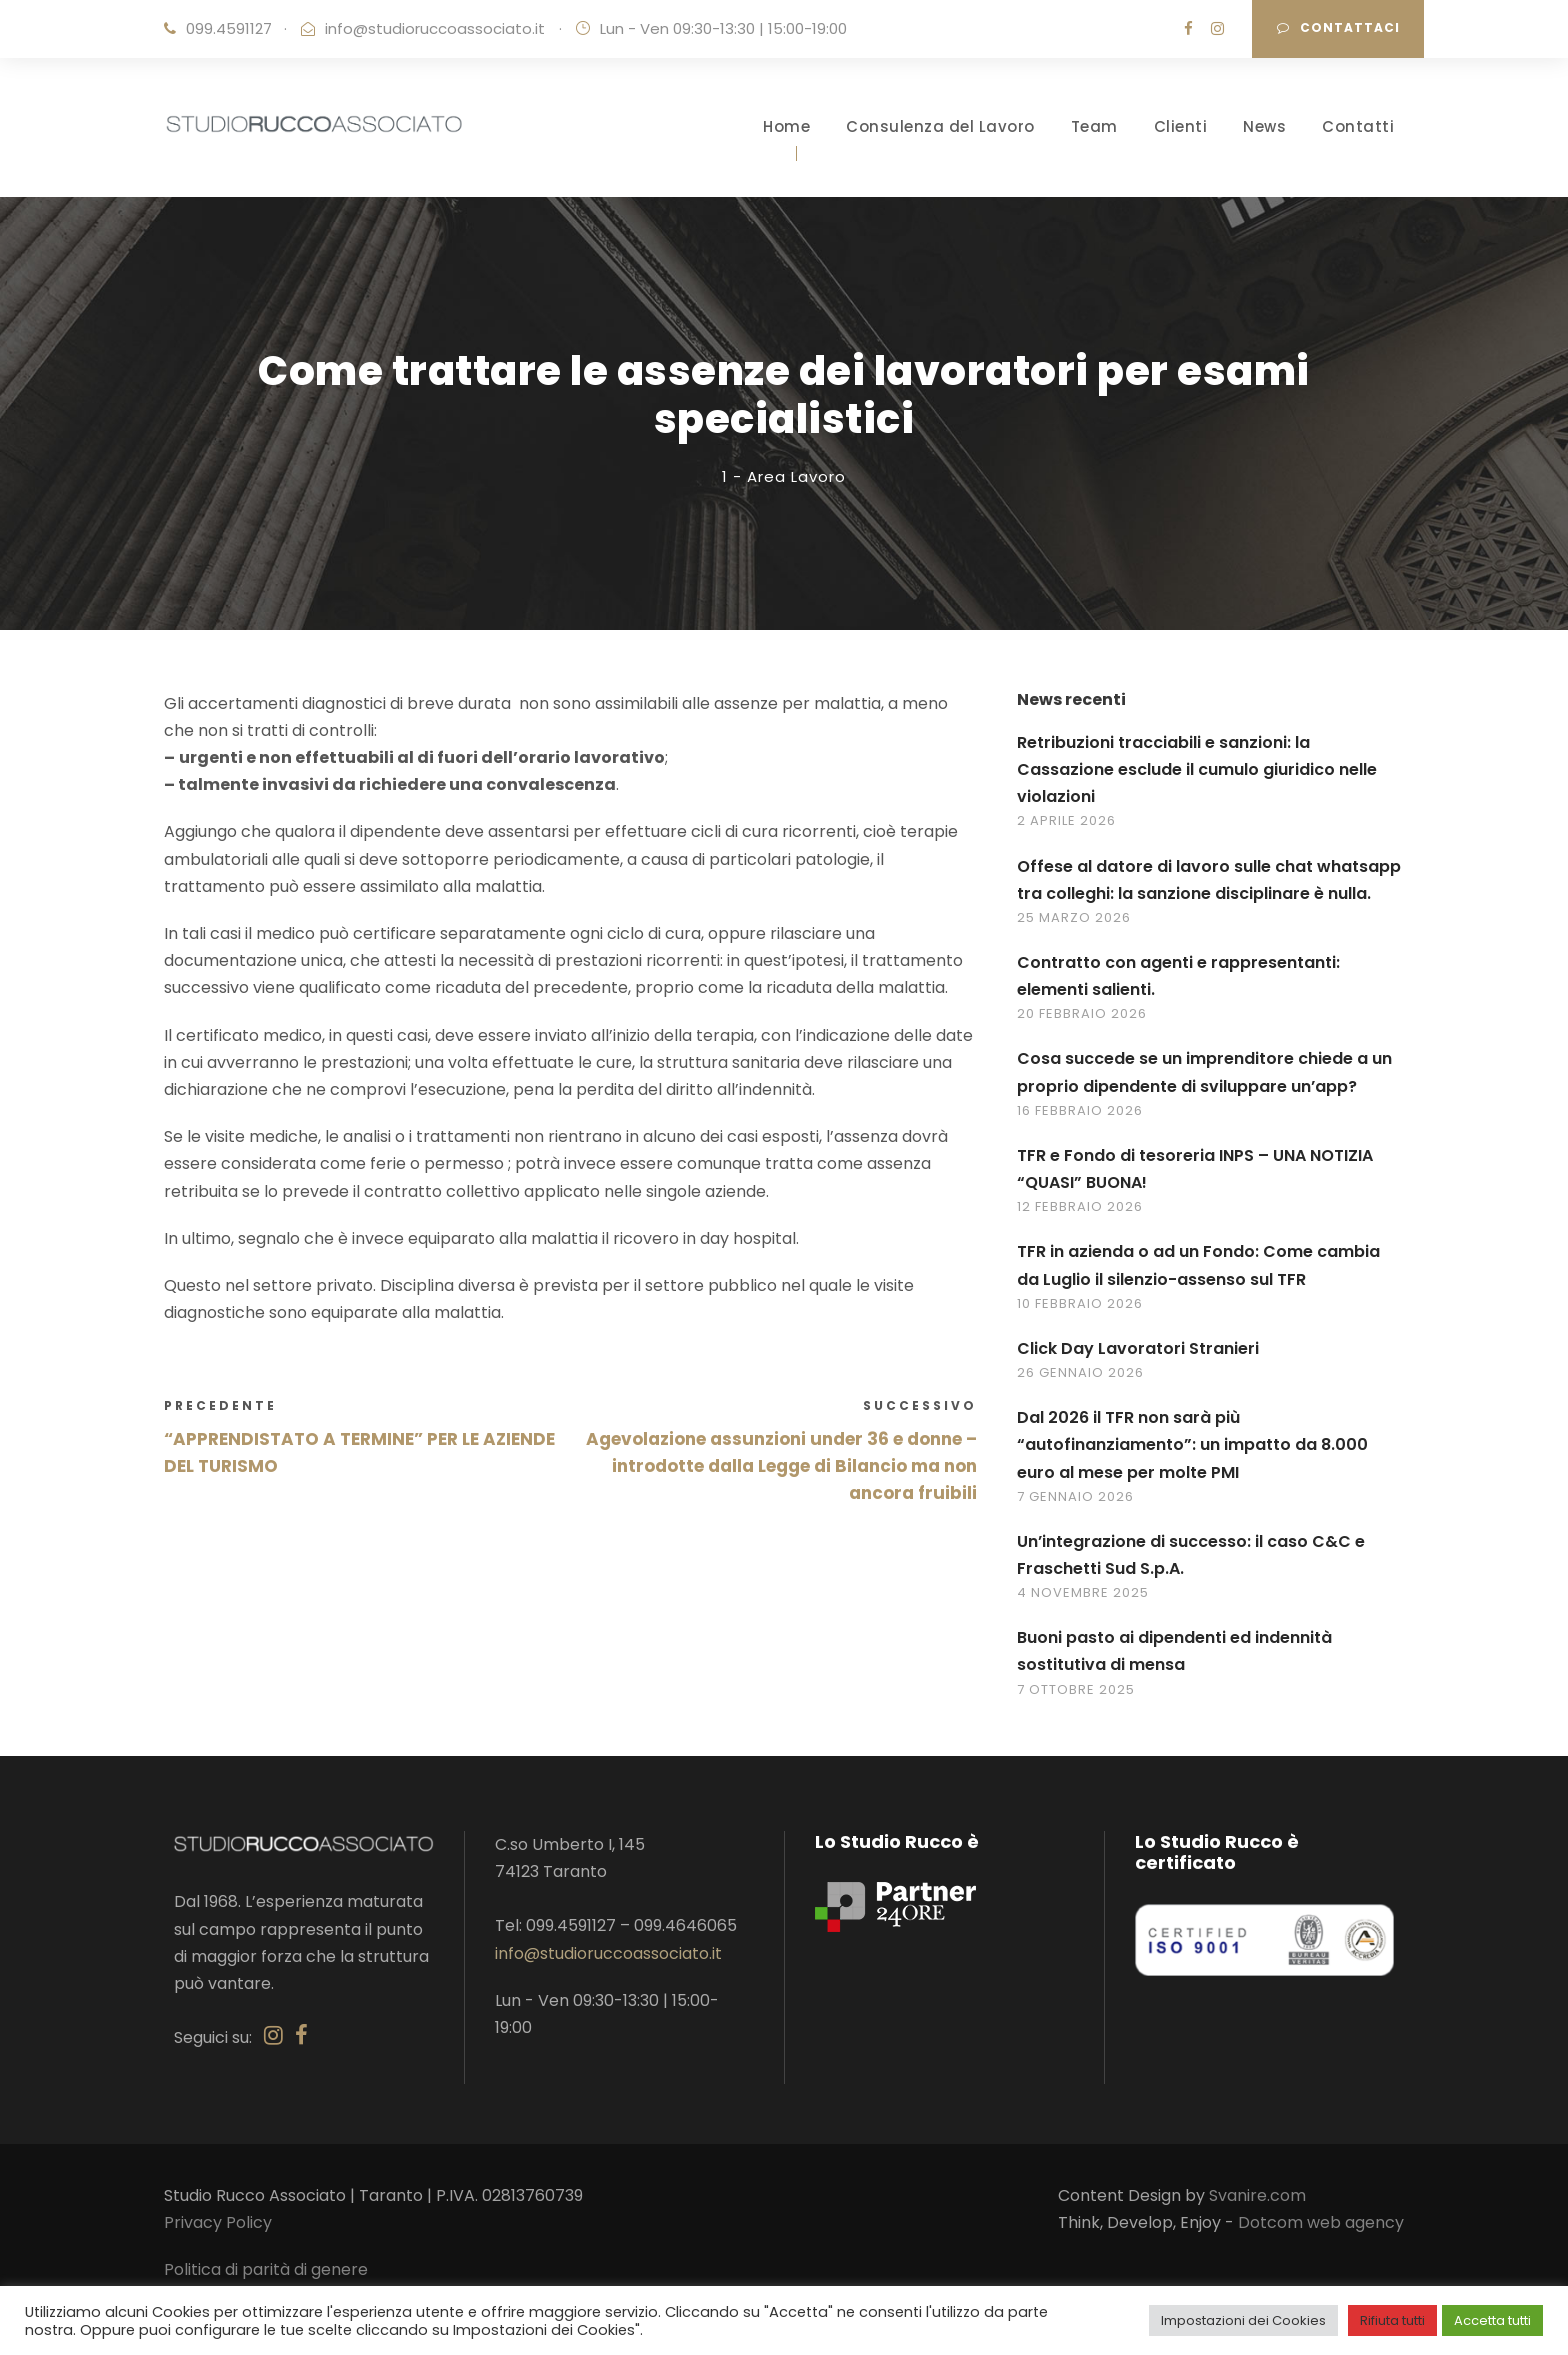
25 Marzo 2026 (1074, 931)
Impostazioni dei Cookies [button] (1243, 2320)
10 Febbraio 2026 (1080, 1317)
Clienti (1181, 126)
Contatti (1358, 126)
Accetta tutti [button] (1492, 2320)
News (1264, 126)
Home (786, 126)
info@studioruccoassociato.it (435, 28)
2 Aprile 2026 (1066, 835)
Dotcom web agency (1321, 2236)
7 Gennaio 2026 (1075, 1510)
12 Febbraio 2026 (1080, 1221)
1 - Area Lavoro (784, 490)
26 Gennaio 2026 (1080, 1386)
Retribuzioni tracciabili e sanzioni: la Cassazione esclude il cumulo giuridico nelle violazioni (1197, 783)
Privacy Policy (218, 2236)
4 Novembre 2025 (1083, 1607)
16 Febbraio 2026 (1080, 1124)
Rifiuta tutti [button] (1392, 2320)
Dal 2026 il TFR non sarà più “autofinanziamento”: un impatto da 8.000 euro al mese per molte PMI (1192, 1459)
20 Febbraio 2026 (1082, 1028)
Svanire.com (1257, 2209)
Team (1094, 126)
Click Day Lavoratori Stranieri (1138, 1362)
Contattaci (1338, 27)
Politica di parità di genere (266, 2283)
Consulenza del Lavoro (940, 126)
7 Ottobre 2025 (1076, 1703)
